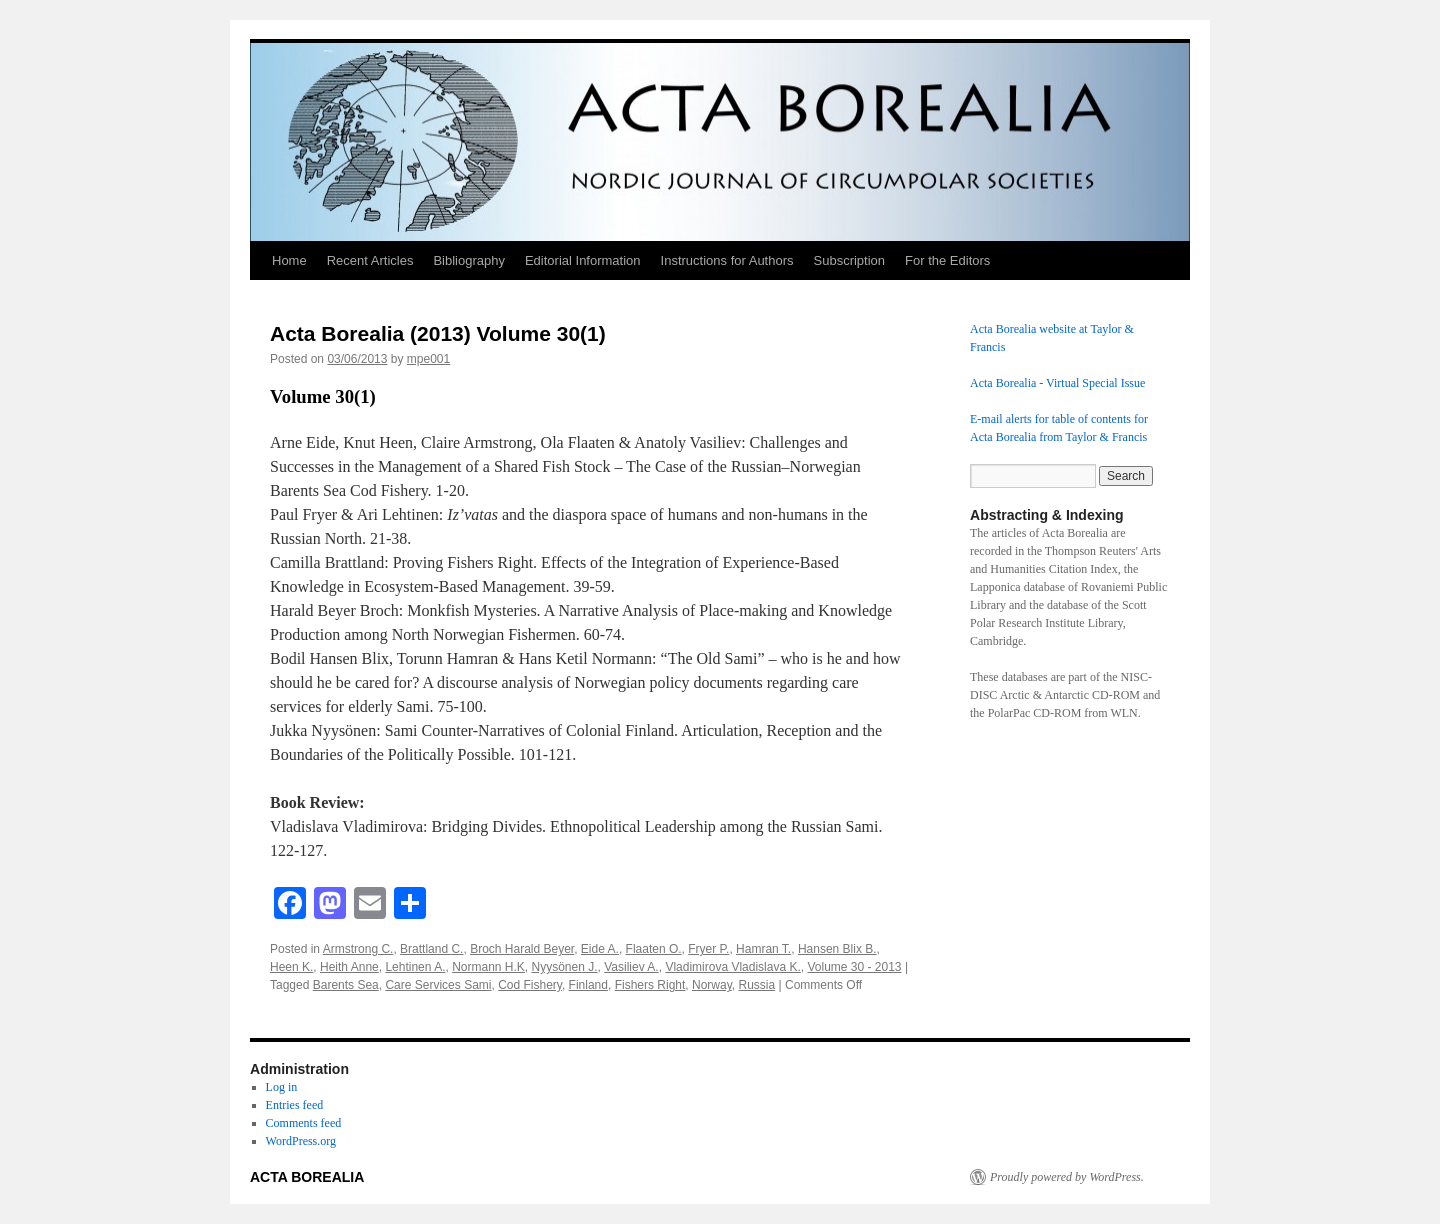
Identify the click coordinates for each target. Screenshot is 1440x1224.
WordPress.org (301, 1141)
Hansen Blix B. (837, 949)
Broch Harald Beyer (522, 949)
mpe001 (428, 359)
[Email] (370, 905)
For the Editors (947, 260)
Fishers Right (650, 985)
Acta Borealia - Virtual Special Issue (1057, 383)
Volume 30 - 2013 (854, 967)
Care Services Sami (438, 985)
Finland (588, 985)
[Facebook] (290, 905)
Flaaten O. (654, 949)
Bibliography (469, 260)
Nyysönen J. (565, 967)
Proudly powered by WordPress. (1067, 1177)
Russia (756, 985)
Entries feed (295, 1105)
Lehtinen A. (415, 967)
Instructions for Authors (727, 260)
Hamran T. (763, 949)
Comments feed (304, 1123)
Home (289, 260)
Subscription (850, 260)
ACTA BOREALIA (307, 1177)
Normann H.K (488, 967)
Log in (282, 1087)
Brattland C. (431, 949)
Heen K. (291, 967)
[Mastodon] (330, 905)
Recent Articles (370, 260)
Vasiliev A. (631, 967)
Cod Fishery (530, 985)
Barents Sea (346, 985)
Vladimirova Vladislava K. (732, 967)
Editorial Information (583, 260)
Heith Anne (349, 967)
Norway (712, 985)
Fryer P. (708, 949)
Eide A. (600, 949)
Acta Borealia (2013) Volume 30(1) (438, 333)
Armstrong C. (358, 949)
